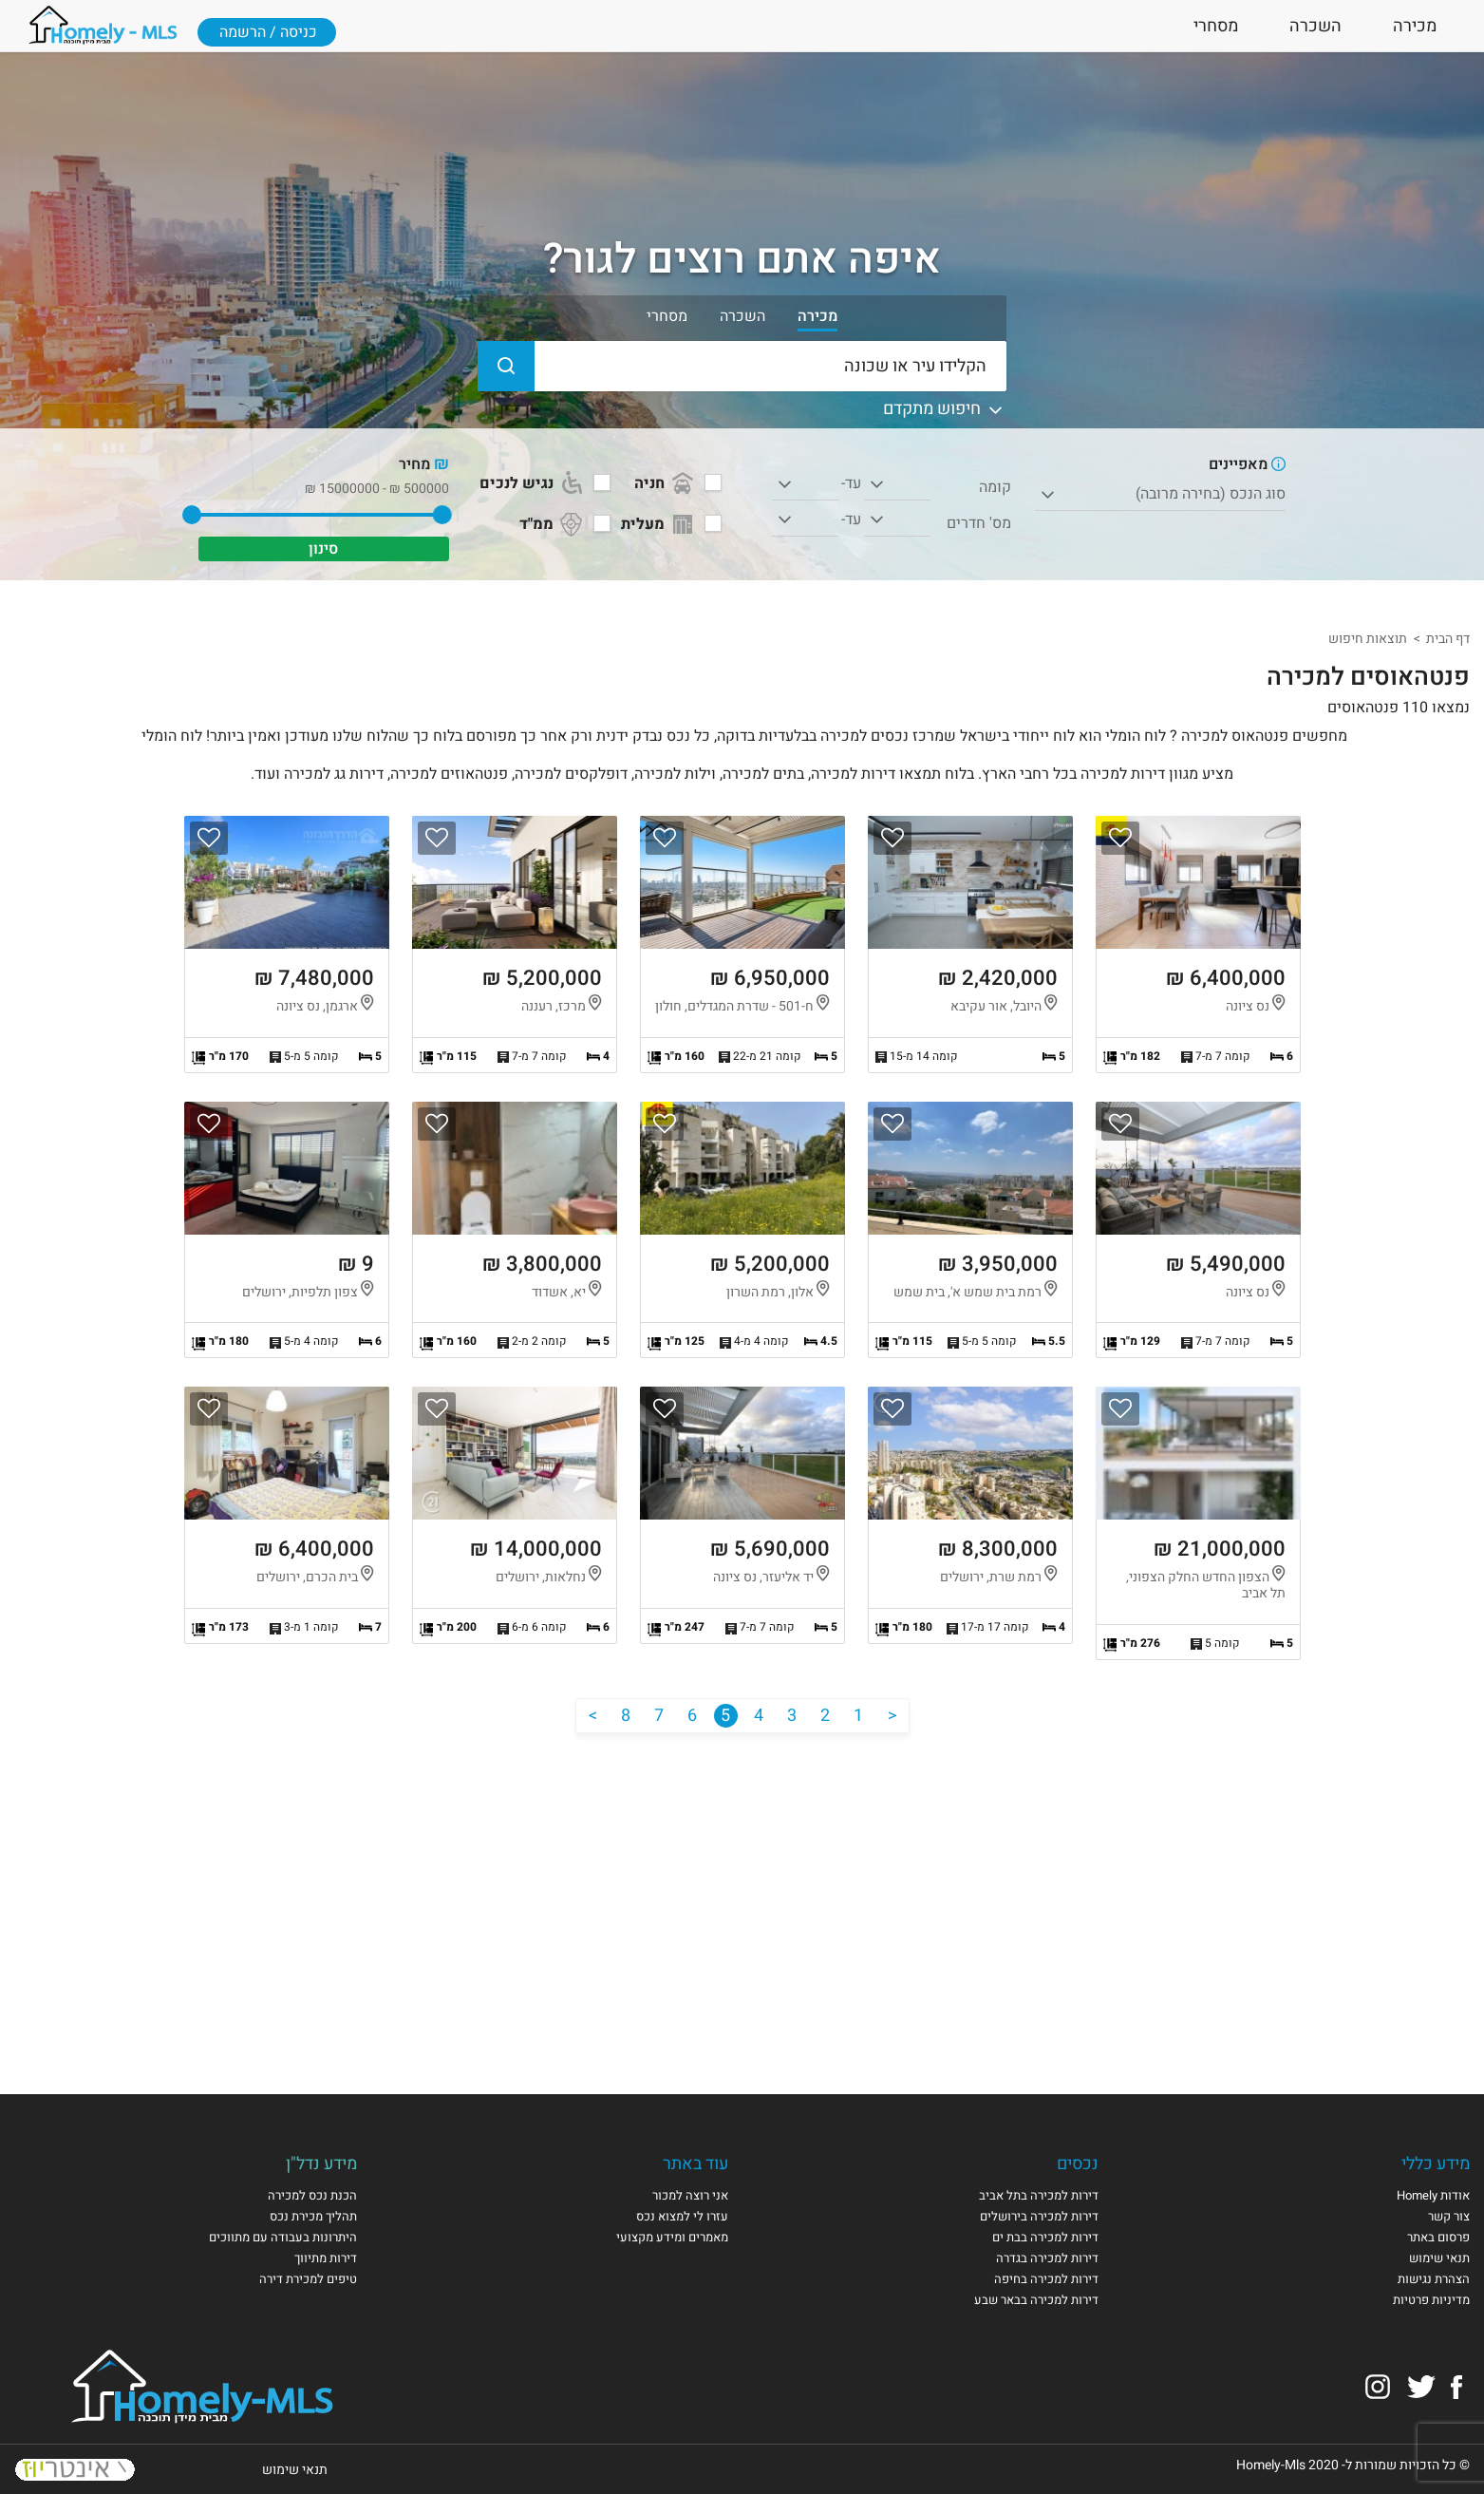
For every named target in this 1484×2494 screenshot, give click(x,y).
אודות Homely (1433, 2195)
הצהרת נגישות (1434, 2279)
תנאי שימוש (1439, 2258)
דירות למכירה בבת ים (1045, 2237)
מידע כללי (1435, 2164)
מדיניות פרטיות (1431, 2300)
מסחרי (1215, 26)
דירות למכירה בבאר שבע (1036, 2300)
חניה (665, 483)
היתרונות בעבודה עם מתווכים (283, 2237)
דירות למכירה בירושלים (1039, 2216)
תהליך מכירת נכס (313, 2216)
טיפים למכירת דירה (308, 2279)
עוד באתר (695, 2164)
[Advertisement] (742, 1895)
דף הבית (1448, 639)
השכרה (1315, 26)
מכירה (1415, 26)
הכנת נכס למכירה (312, 2195)
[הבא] (593, 1716)
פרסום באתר (1438, 2237)
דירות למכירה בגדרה (1047, 2258)
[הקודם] (892, 1716)
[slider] (442, 514)
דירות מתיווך (325, 2258)
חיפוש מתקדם (944, 409)
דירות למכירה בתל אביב (1039, 2195)
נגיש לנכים (532, 483)
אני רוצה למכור (690, 2195)
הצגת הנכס (1198, 944)
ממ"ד (552, 524)
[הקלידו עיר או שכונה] (742, 366)
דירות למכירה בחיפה (1046, 2279)
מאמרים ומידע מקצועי (672, 2237)
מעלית (659, 524)
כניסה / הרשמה (268, 32)
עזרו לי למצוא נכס (682, 2216)
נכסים (1078, 2164)
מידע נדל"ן (321, 2164)
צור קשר (1449, 2216)
